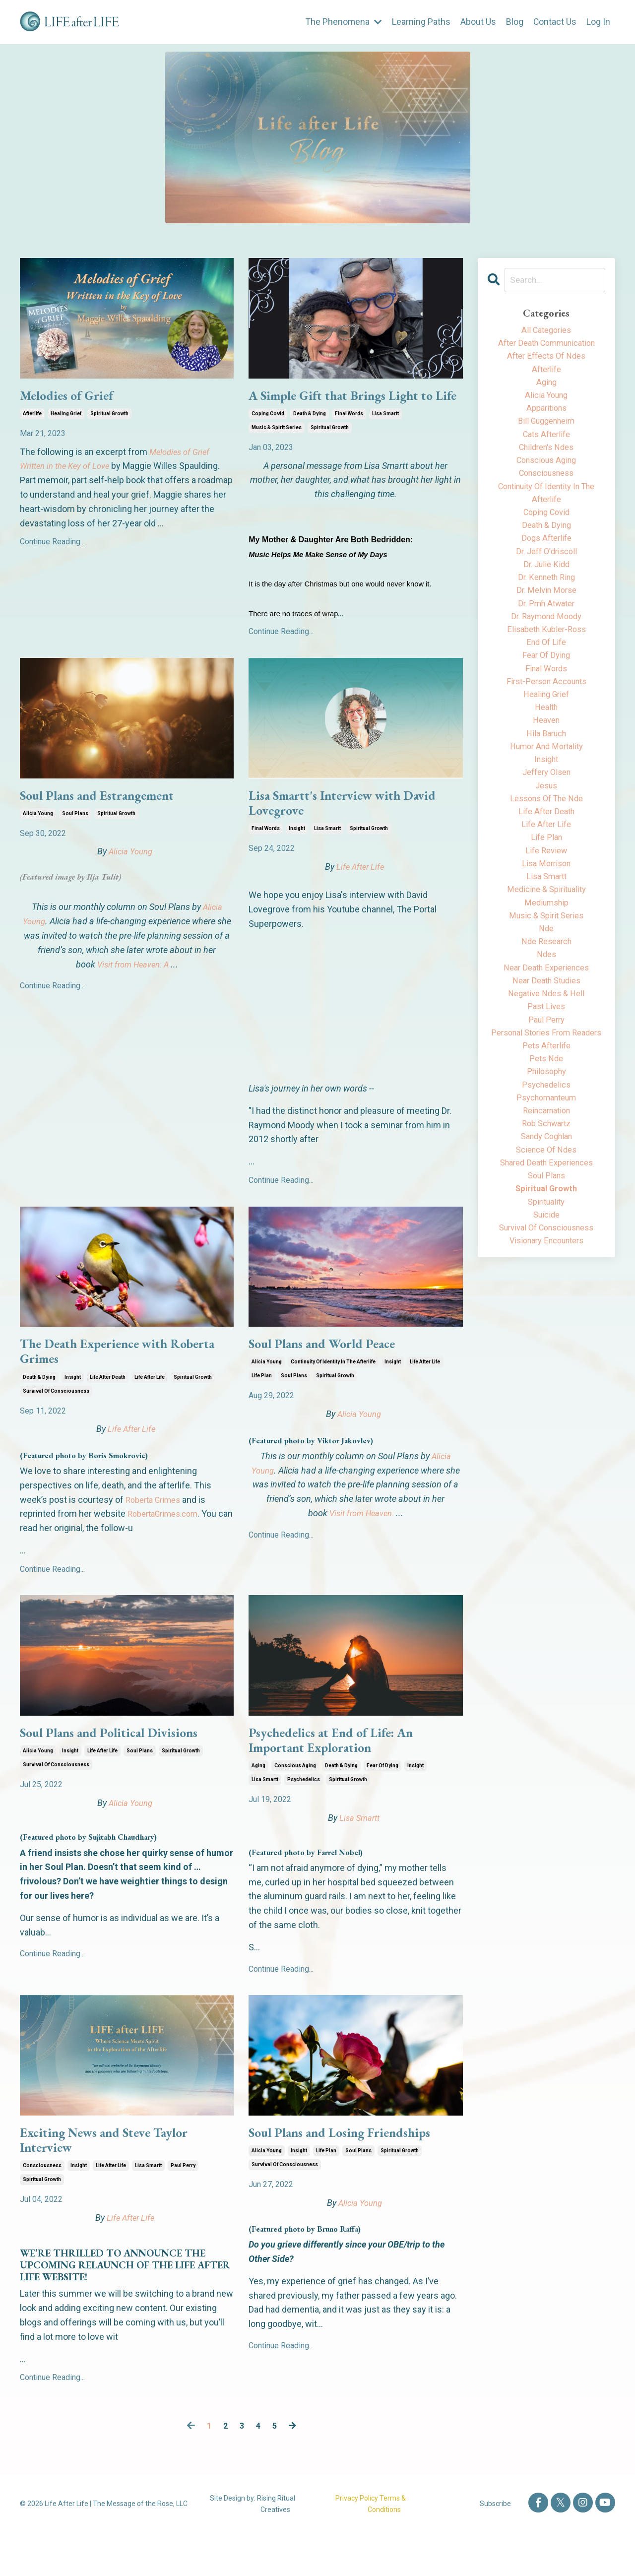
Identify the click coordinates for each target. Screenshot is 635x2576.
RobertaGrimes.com (167, 1546)
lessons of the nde (546, 845)
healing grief (66, 416)
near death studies (546, 1045)
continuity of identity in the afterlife (333, 1391)
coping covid (268, 434)
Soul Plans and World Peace (333, 1372)
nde (546, 988)
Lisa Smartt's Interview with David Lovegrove (338, 827)
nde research (546, 1003)
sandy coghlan (546, 1231)
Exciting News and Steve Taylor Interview (118, 2181)
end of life (546, 674)
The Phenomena (342, 21)
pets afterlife (546, 1131)
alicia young (38, 837)
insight (297, 855)
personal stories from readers (546, 1109)
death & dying (309, 434)
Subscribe (495, 2547)
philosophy (546, 1160)
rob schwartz (546, 1217)
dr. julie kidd (546, 588)
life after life (149, 1409)
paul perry (183, 2209)
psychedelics (303, 1817)
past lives (546, 1074)
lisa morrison (546, 917)
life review (546, 903)
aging (258, 1803)
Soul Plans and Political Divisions (123, 1767)
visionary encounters (546, 1346)
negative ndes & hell (546, 1060)
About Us (478, 21)
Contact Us (554, 21)
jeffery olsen (546, 817)
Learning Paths (420, 21)
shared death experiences (546, 1260)
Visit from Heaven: (362, 1542)
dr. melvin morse (546, 617)
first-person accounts (546, 717)
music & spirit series (277, 448)
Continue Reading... (52, 544)
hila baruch (546, 774)
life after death (108, 1409)
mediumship (546, 960)
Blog (514, 21)
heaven (546, 760)
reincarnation (546, 1203)
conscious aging (295, 1803)
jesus (546, 831)
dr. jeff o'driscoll (546, 574)
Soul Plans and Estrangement (109, 818)
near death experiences (546, 1031)
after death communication (546, 345)
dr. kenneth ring (546, 603)
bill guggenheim (546, 431)
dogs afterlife (546, 560)
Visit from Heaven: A (133, 987)
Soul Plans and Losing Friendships (354, 2172)
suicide (546, 1317)
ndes (546, 1017)
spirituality (546, 1303)
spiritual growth (109, 416)
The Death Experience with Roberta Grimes (105, 1381)
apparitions (546, 417)
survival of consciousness (56, 1423)
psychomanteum (546, 1188)
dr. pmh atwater (546, 631)
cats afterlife (546, 446)
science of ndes (546, 1245)
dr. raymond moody (546, 646)
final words (349, 434)
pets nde (546, 1146)
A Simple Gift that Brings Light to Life (348, 406)
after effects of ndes (546, 360)
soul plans (75, 837)
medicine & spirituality (546, 946)
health (546, 745)
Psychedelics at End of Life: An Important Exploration (343, 1776)
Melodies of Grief (74, 397)
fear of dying (382, 1803)
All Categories (546, 331)
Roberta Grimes (156, 1532)
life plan (262, 1405)
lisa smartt (385, 434)
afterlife (32, 416)
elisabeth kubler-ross (546, 660)
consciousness (42, 2209)
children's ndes (546, 460)
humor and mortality (546, 788)
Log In (598, 21)
